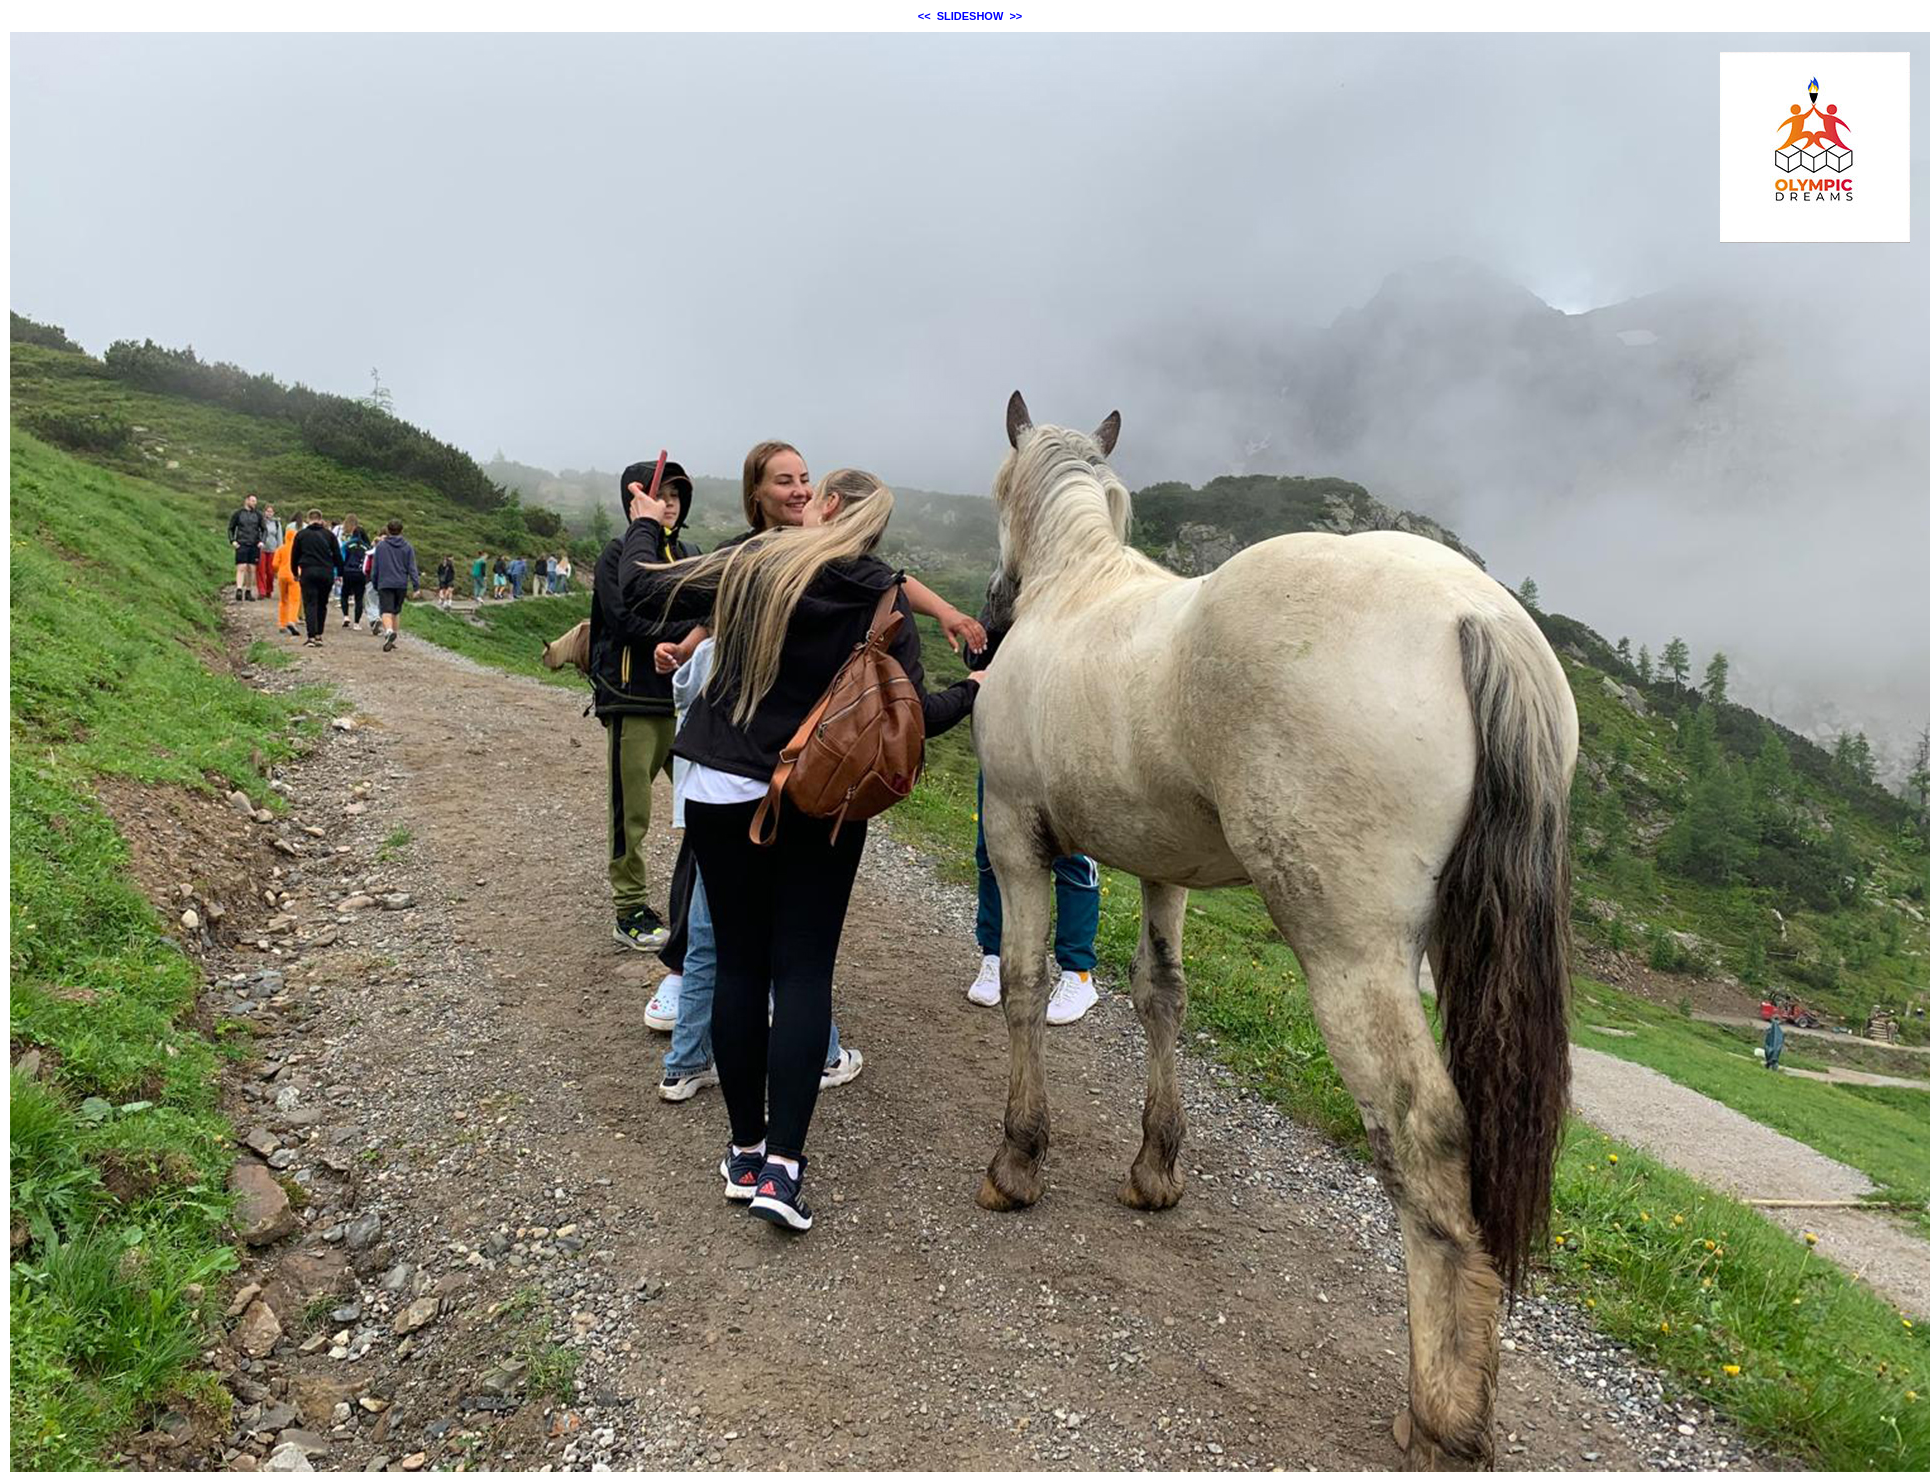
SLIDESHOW (970, 16)
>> (1015, 16)
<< (924, 16)
